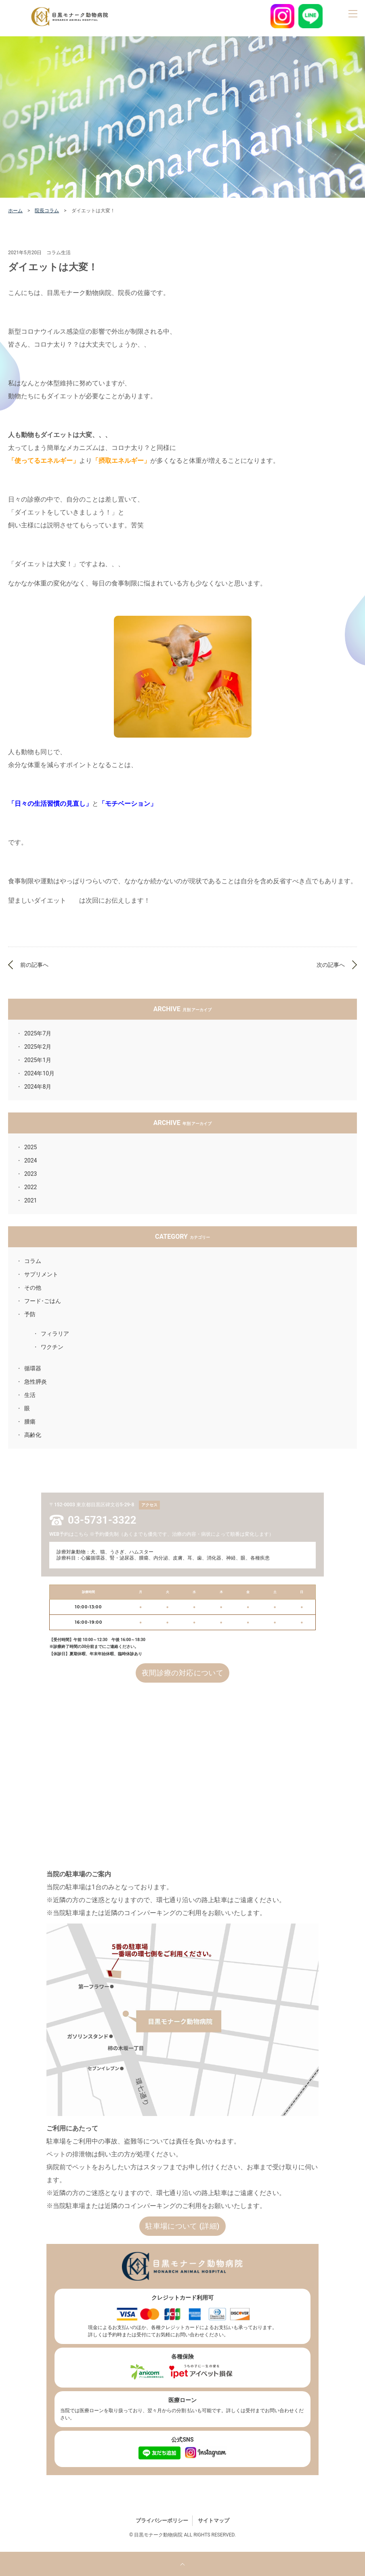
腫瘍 (30, 1421)
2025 (30, 1147)
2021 (30, 1200)
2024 (30, 1160)
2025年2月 (37, 1046)
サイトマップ (213, 2520)
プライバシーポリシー (162, 2520)
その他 (32, 1287)
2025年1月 (37, 1060)
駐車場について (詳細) (182, 2226)
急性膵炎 (35, 1381)
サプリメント (41, 1274)
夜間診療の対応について (182, 1673)
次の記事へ (331, 965)
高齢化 (32, 1435)
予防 (30, 1314)
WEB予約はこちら (68, 1534)
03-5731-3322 (102, 1520)
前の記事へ (34, 965)
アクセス (149, 1505)
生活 (30, 1395)
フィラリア (55, 1333)
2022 (30, 1187)
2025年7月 (37, 1033)
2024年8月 (37, 1086)
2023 (30, 1174)
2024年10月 (39, 1073)
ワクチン (52, 1347)
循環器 (32, 1368)
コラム (32, 1261)
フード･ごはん (42, 1301)
